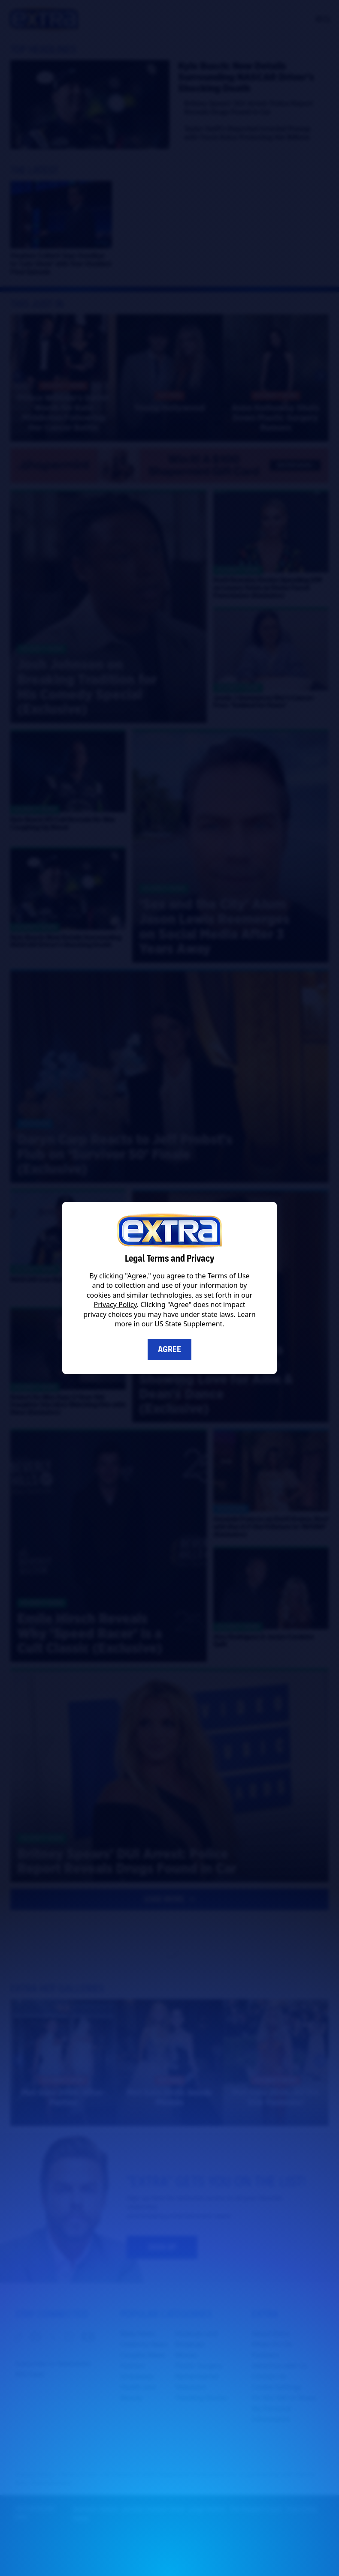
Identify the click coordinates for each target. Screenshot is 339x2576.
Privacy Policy (115, 1304)
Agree (169, 1349)
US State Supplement (188, 1323)
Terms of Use (229, 1276)
